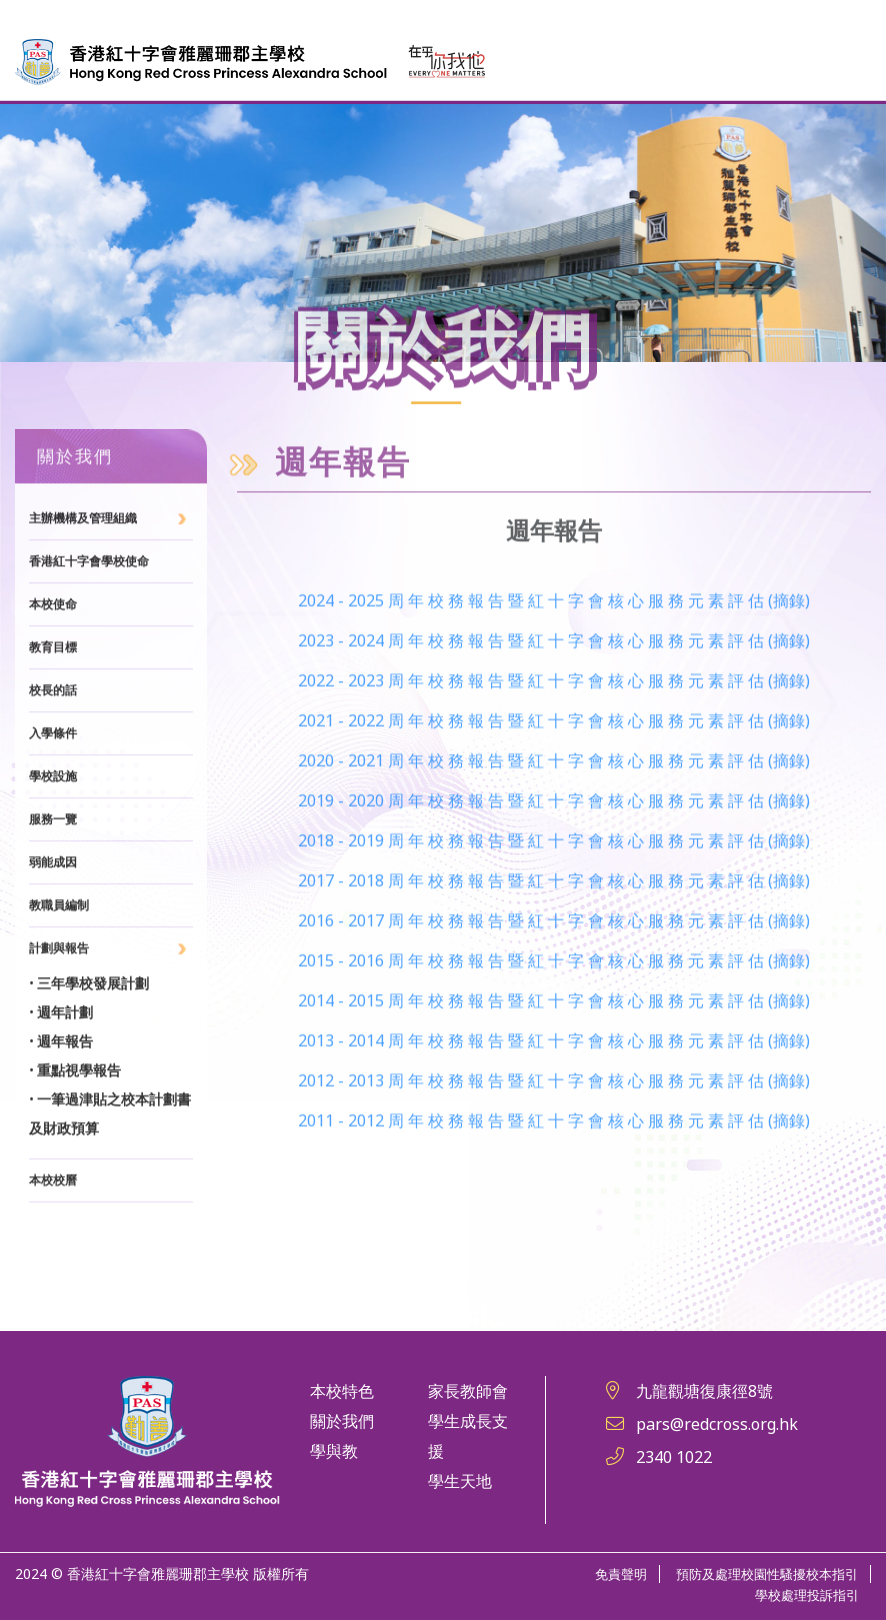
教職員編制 (59, 972)
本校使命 (53, 671)
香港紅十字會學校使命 (89, 628)
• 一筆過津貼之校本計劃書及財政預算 (110, 1180)
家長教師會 (468, 1391)
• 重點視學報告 (75, 1137)
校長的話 (53, 757)
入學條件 (53, 800)
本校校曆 (53, 1247)
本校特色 (342, 1391)
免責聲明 (605, 1573)
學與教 (334, 1451)
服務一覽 (53, 886)
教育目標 (53, 714)
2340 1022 (674, 1457)
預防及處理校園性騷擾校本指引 (760, 1573)
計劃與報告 (59, 1015)
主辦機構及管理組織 (83, 585)
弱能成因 (53, 929)
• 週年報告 (61, 1108)
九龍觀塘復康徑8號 (704, 1391)
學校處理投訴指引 (803, 1594)
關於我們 (342, 1421)
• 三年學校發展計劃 (89, 1050)
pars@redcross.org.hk (717, 1424)
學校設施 (53, 843)
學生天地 (460, 1481)
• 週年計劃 (61, 1079)
